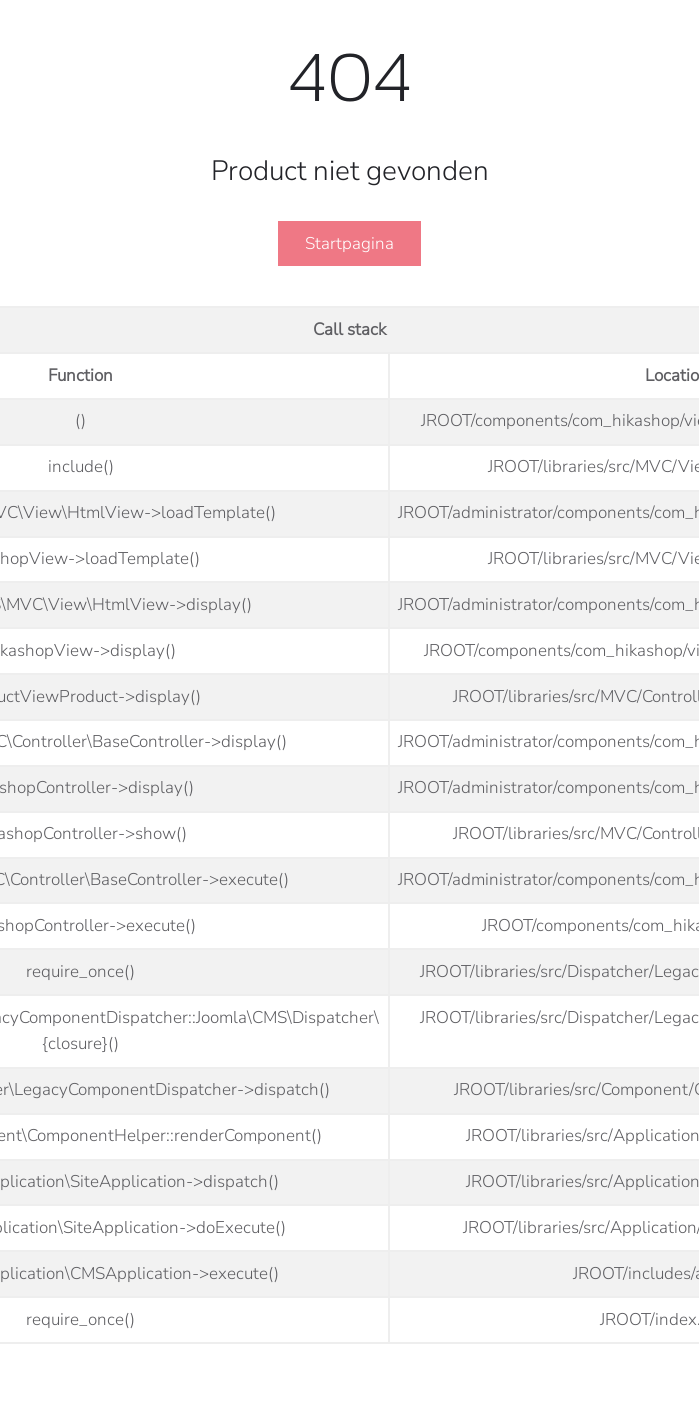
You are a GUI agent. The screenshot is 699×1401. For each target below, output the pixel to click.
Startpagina (349, 243)
